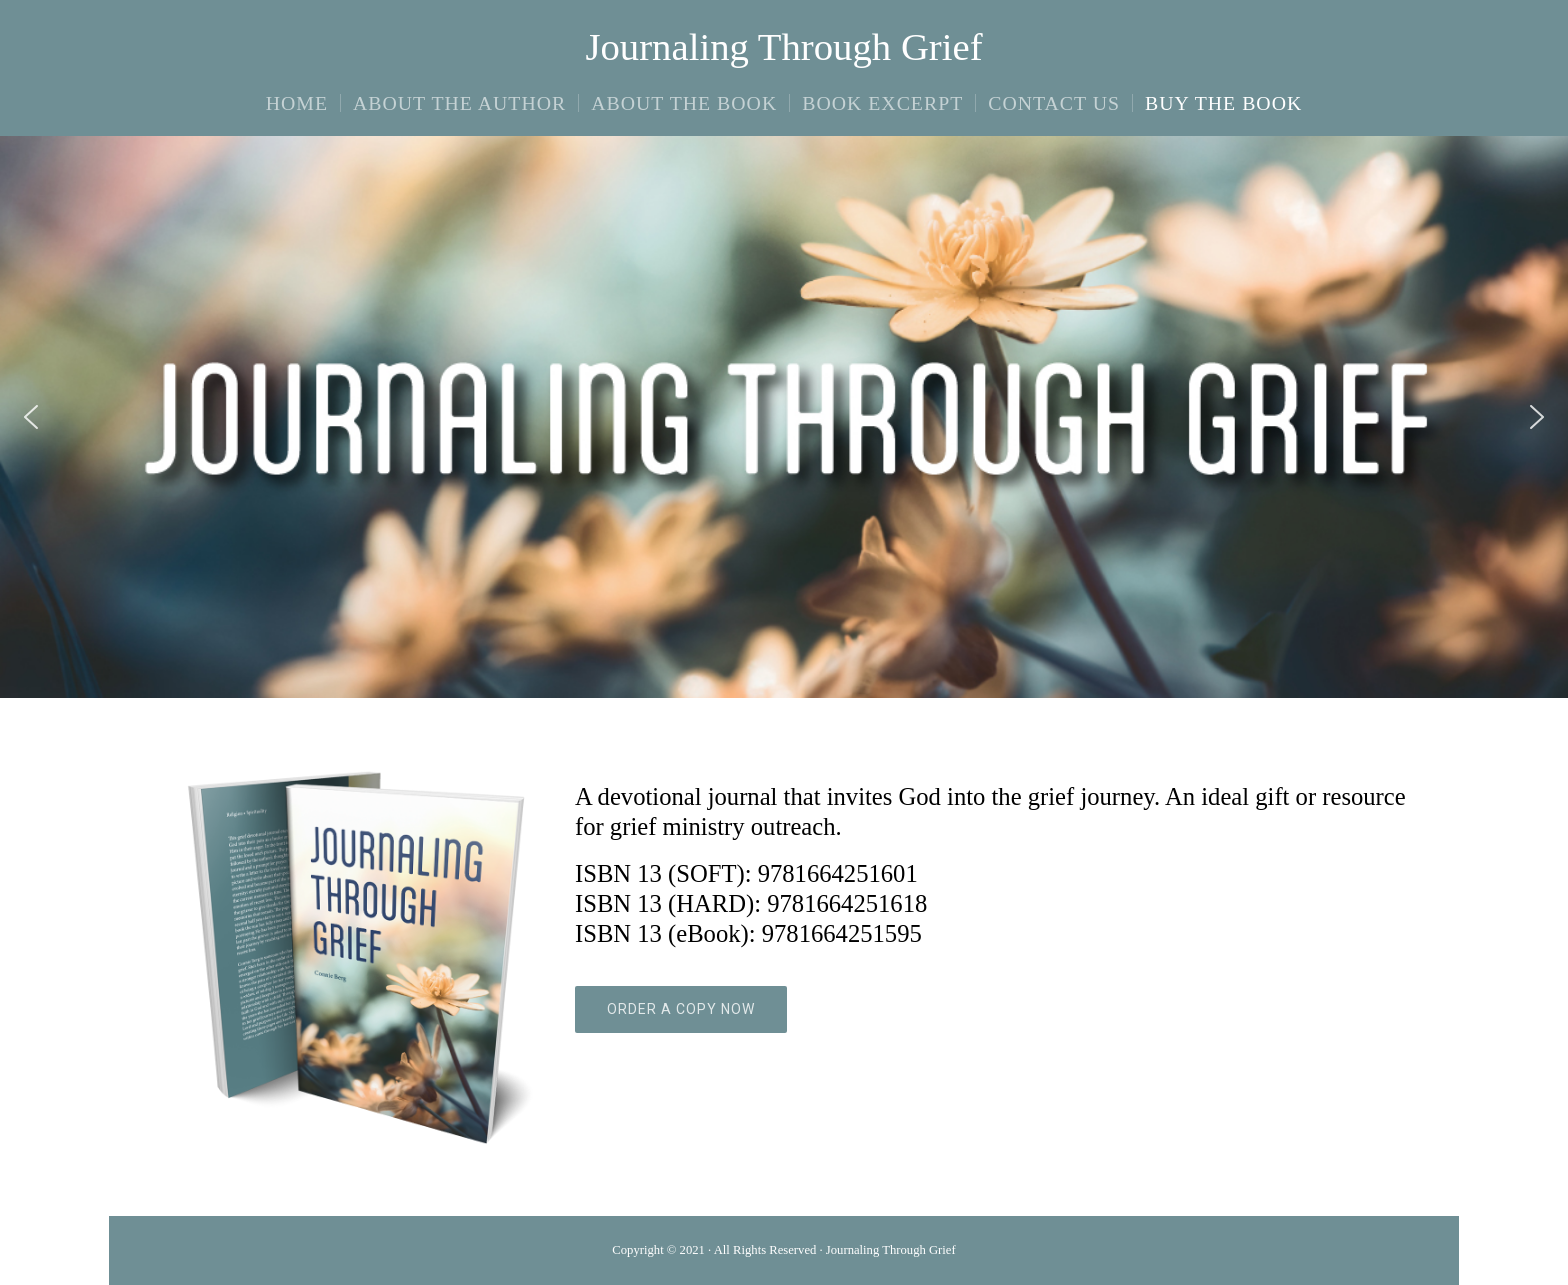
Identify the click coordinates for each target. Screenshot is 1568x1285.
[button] (31, 417)
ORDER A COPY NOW (681, 1009)
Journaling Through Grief (783, 46)
